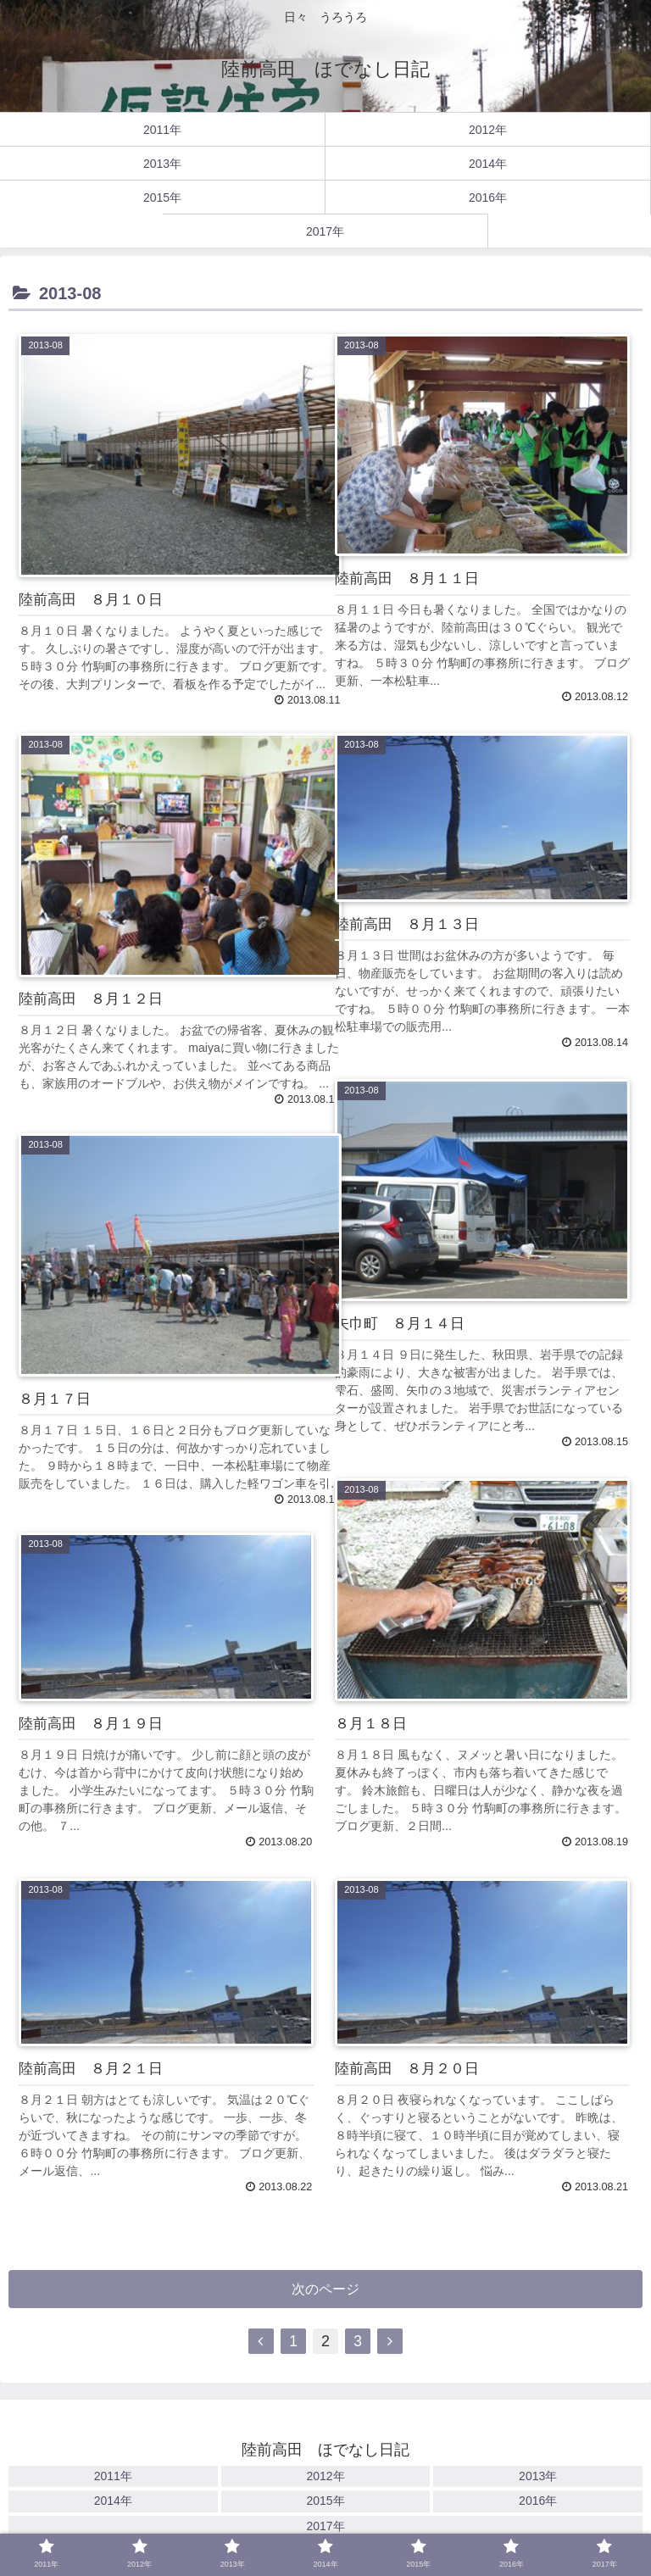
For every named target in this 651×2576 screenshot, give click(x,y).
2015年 (325, 2503)
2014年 (113, 2503)
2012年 (325, 2478)
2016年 (538, 2503)
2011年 (113, 2478)
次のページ (326, 2291)
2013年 (538, 2478)
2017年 (325, 2527)
